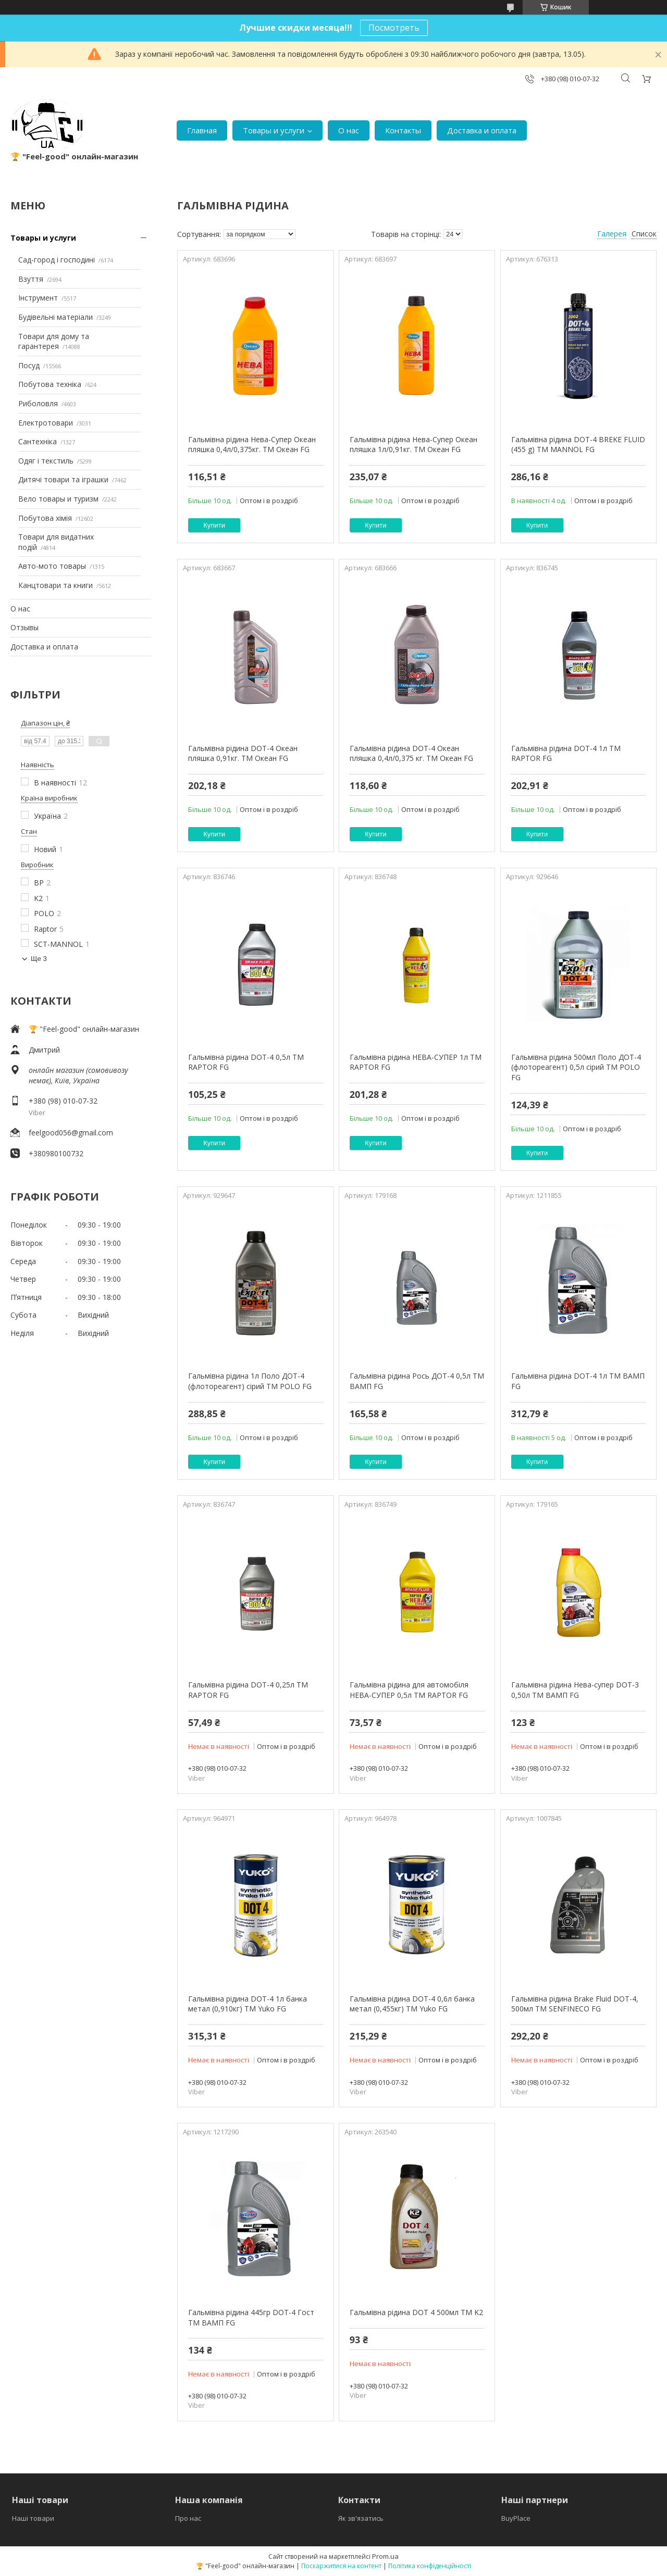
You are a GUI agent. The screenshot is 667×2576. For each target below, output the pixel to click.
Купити (214, 525)
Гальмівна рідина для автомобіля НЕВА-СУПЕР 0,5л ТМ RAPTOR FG (409, 1690)
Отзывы (24, 627)
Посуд (29, 365)
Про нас (188, 2518)
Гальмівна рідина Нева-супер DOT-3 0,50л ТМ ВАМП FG (575, 1690)
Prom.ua (385, 2556)
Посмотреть (393, 27)
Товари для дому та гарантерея (53, 341)
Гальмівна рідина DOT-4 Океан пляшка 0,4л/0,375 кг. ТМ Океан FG (411, 753)
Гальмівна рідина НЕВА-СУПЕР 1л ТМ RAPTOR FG (415, 1062)
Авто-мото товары (52, 566)
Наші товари (33, 2518)
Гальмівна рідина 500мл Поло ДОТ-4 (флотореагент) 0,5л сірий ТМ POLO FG (576, 1067)
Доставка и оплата (481, 130)
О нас (348, 130)
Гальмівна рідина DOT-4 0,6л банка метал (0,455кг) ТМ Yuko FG (412, 2004)
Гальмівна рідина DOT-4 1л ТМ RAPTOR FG (566, 753)
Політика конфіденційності (429, 2565)
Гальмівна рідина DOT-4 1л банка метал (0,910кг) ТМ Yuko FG (247, 2004)
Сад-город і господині (56, 260)
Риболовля (38, 403)
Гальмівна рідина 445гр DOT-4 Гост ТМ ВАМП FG (251, 2317)
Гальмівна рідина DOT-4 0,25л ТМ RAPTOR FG (248, 1690)
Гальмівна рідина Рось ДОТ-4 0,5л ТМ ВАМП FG (417, 1381)
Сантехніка (37, 441)
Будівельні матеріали (55, 317)
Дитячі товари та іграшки (63, 479)
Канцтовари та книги (55, 585)
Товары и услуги (273, 130)
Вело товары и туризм (58, 499)
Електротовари (45, 423)
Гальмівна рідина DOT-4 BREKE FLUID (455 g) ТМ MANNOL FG (578, 444)
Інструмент (38, 298)
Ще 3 (39, 958)
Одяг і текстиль (45, 461)
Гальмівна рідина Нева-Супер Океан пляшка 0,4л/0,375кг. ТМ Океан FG (252, 444)
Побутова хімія (45, 518)
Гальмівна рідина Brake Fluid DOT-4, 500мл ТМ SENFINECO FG (574, 2004)
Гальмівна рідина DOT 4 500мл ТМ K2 (416, 2312)
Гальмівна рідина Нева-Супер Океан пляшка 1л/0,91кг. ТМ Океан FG (413, 444)
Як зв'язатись (361, 2518)
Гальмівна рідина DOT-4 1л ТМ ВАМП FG (578, 1381)
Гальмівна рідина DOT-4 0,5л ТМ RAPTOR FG (246, 1062)
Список (644, 234)
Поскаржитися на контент (341, 2565)
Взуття (30, 279)
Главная (202, 130)
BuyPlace (515, 2518)
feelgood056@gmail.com (71, 1132)
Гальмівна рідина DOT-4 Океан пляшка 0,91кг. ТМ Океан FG (243, 753)
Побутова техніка (49, 384)
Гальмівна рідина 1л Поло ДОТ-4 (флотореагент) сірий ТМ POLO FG (250, 1381)
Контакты (403, 130)
